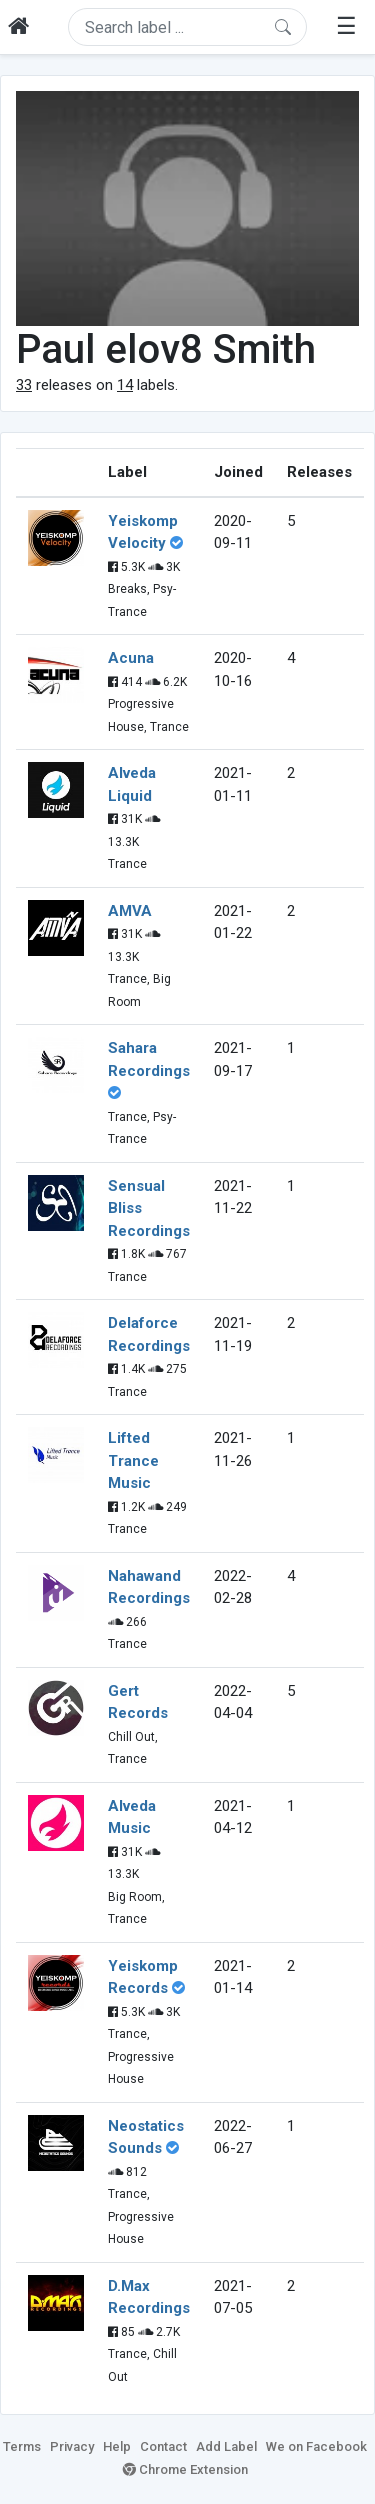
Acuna (131, 658)
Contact (163, 2446)
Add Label (226, 2446)
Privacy (72, 2446)
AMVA (130, 911)
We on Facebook (316, 2446)
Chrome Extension (185, 2469)
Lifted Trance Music (133, 1460)
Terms (22, 2446)
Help (117, 2446)
